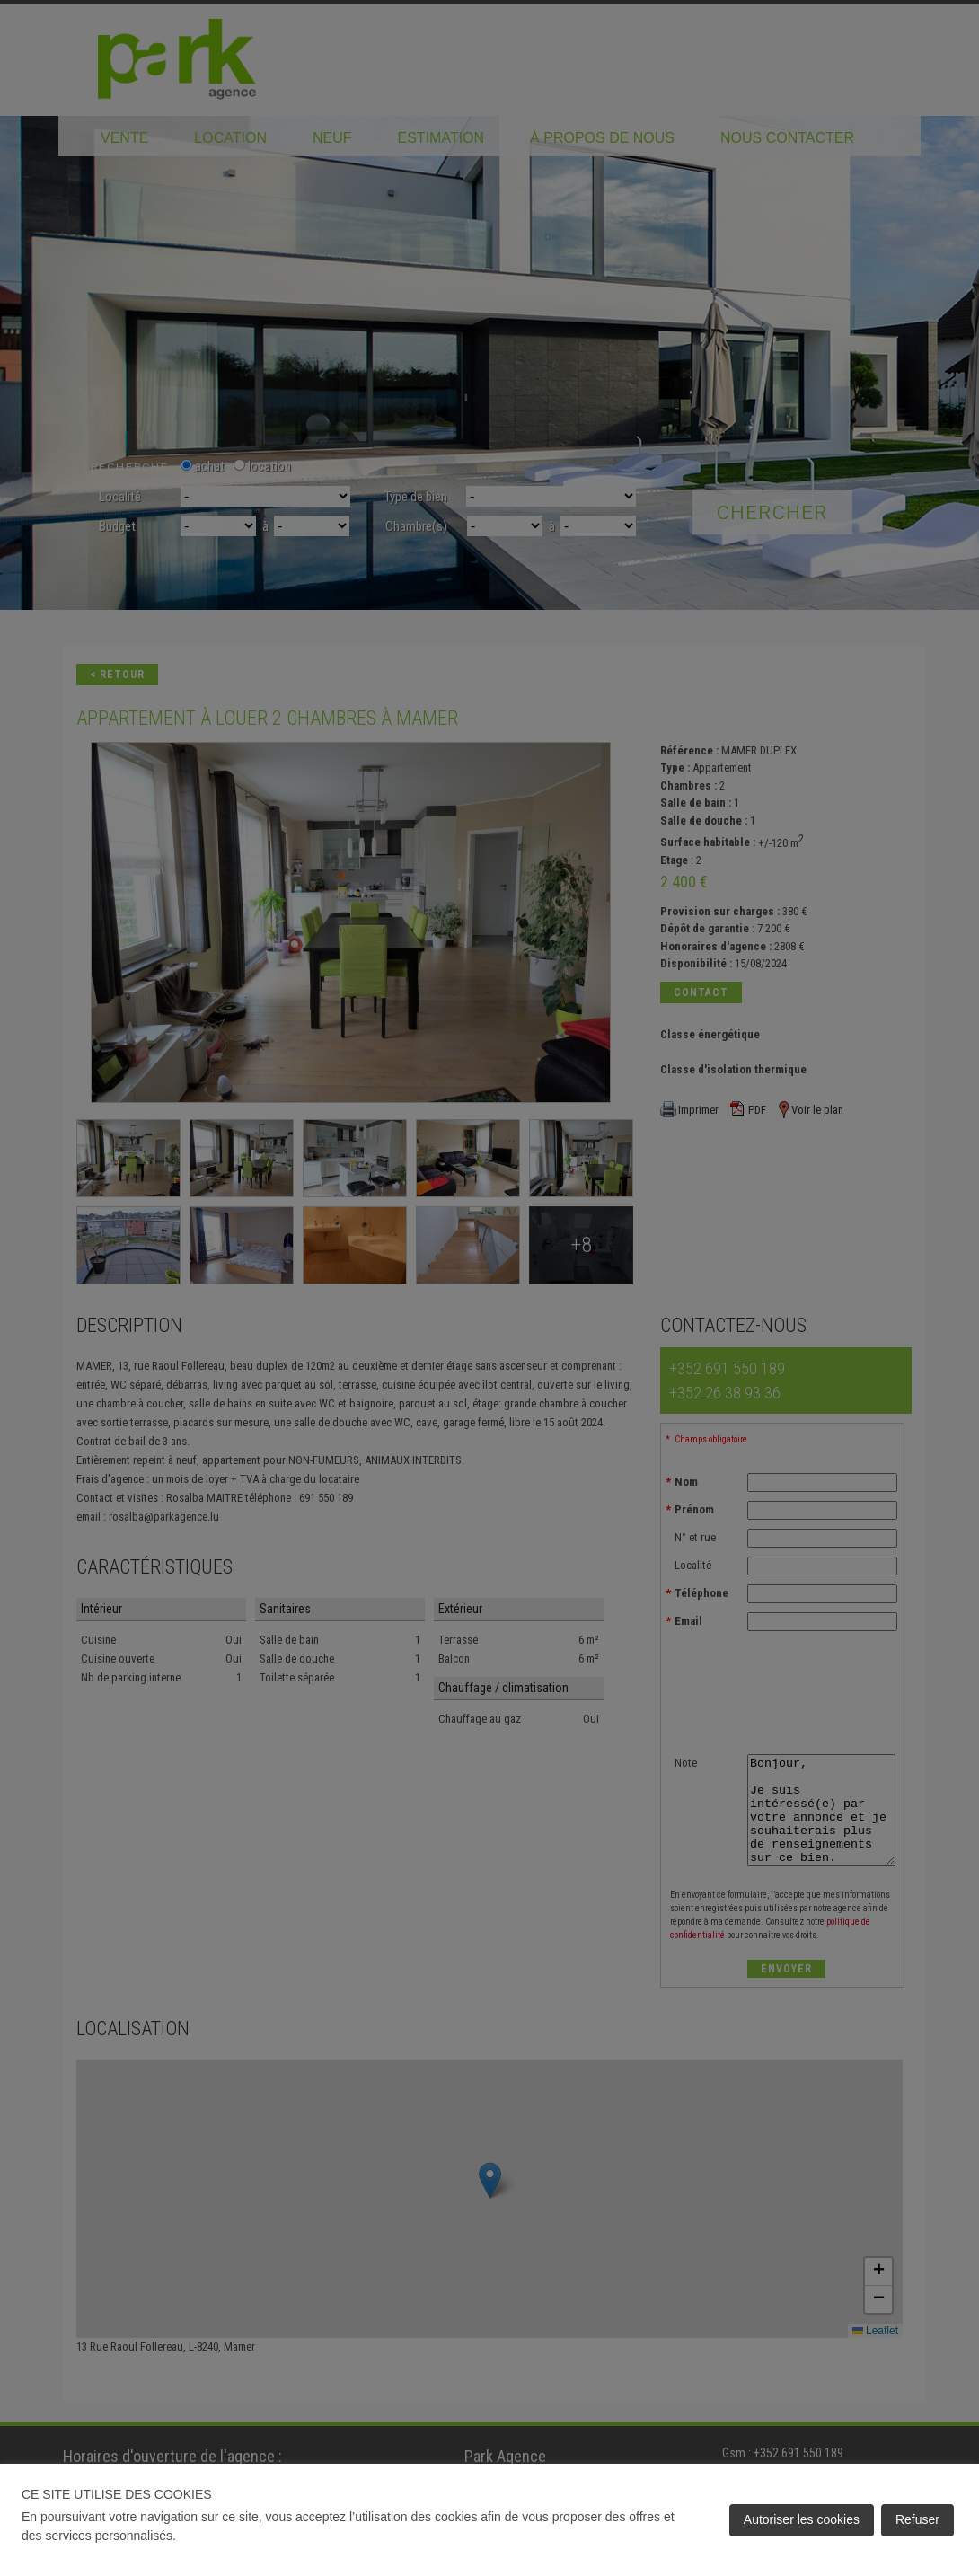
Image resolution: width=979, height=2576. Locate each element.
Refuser (917, 2519)
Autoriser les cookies (802, 2519)
